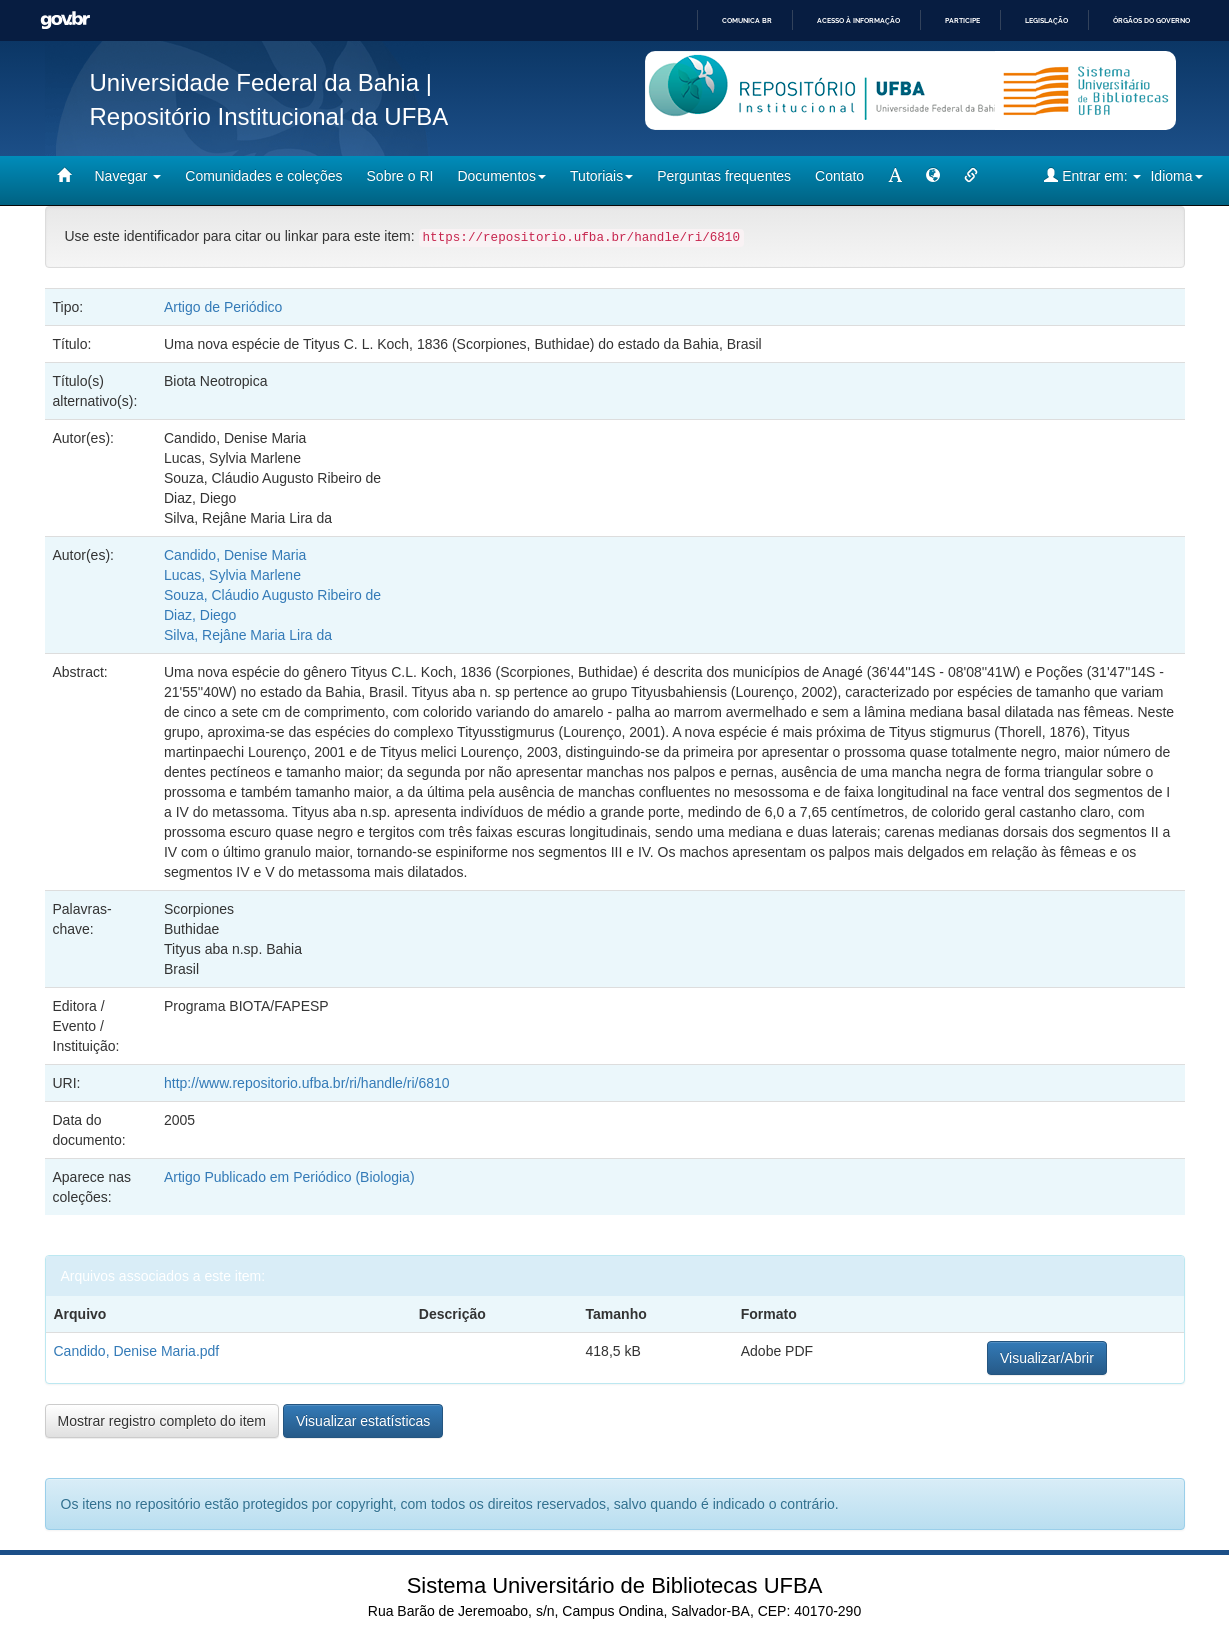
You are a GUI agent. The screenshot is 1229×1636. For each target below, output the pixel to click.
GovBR (65, 20)
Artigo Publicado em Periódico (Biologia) (289, 1177)
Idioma (1176, 176)
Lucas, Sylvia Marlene (232, 575)
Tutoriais (601, 176)
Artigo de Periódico (223, 307)
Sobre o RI (400, 176)
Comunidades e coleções (263, 176)
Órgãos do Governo (1151, 20)
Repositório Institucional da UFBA (269, 116)
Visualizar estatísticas (363, 1421)
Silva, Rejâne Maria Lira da (248, 635)
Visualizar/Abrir (1047, 1358)
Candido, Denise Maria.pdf (137, 1351)
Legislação (1046, 20)
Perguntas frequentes (724, 176)
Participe (962, 20)
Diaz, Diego (200, 615)
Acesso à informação (858, 20)
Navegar (128, 176)
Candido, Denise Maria (235, 555)
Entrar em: (1092, 175)
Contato (839, 176)
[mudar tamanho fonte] (895, 176)
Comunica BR (747, 20)
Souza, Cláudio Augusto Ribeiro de (272, 595)
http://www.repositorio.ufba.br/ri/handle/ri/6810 (307, 1083)
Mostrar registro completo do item (162, 1421)
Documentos (501, 176)
